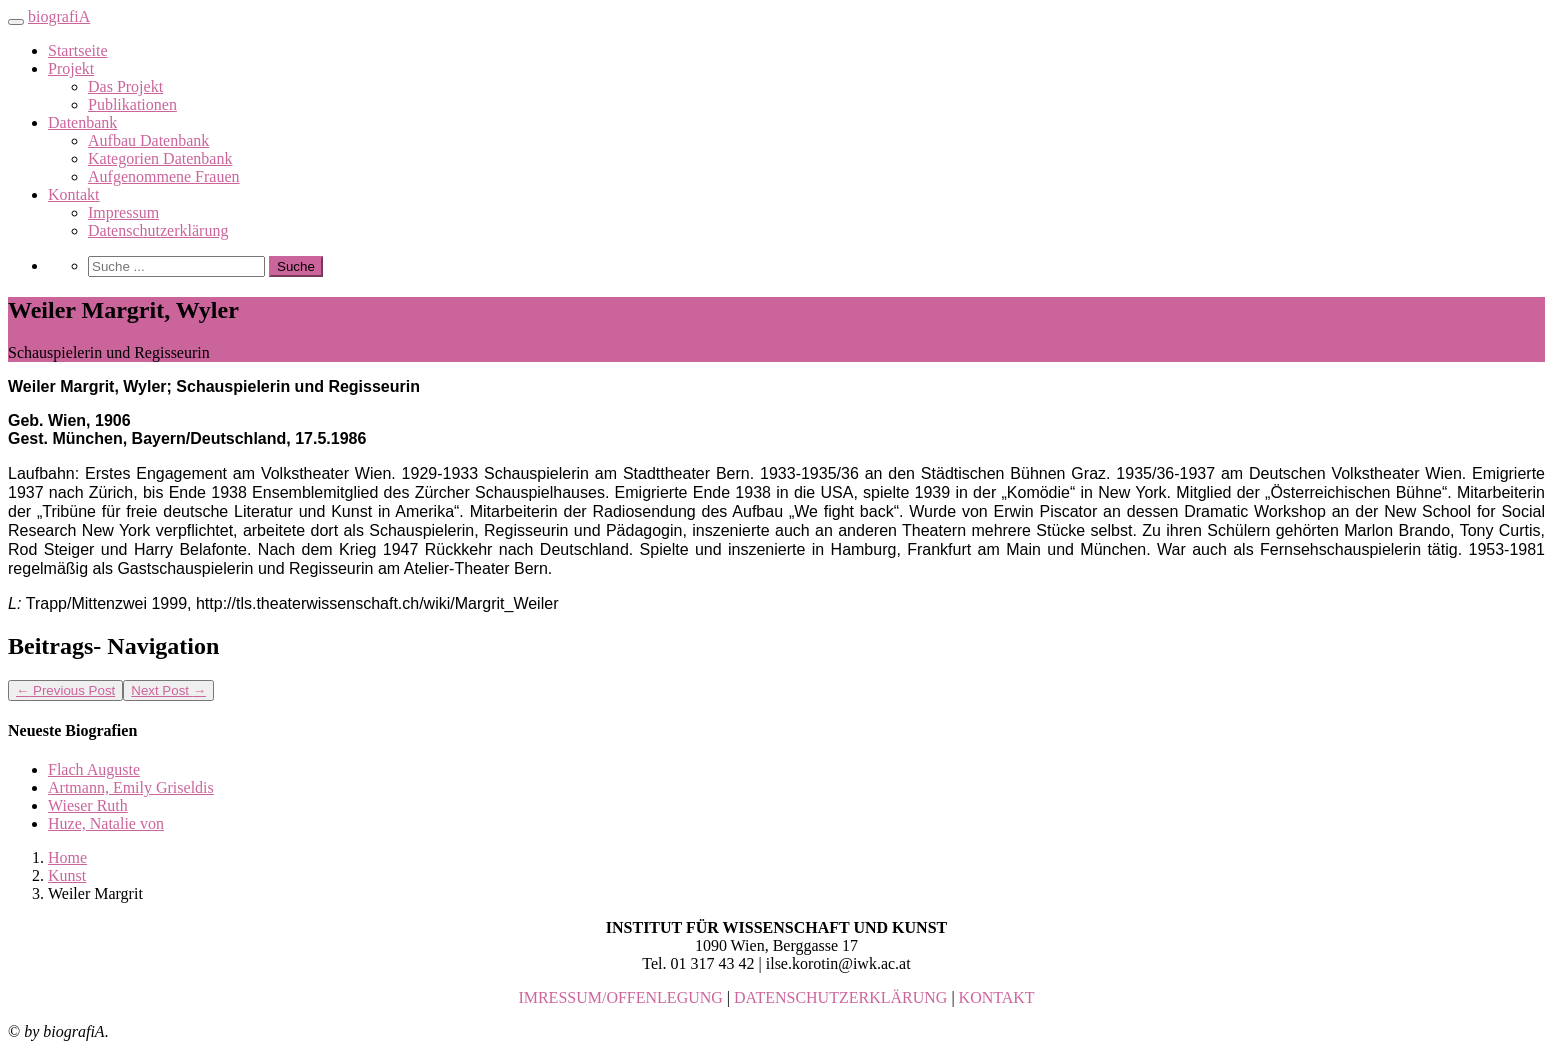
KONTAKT (997, 997)
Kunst (67, 875)
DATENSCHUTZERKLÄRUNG (840, 997)
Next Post (168, 690)
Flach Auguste (94, 769)
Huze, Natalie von (106, 823)
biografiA (59, 16)
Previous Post (65, 690)
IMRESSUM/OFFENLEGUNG (620, 997)
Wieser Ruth (88, 805)
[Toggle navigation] (16, 22)
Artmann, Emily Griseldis (131, 787)
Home (67, 857)
